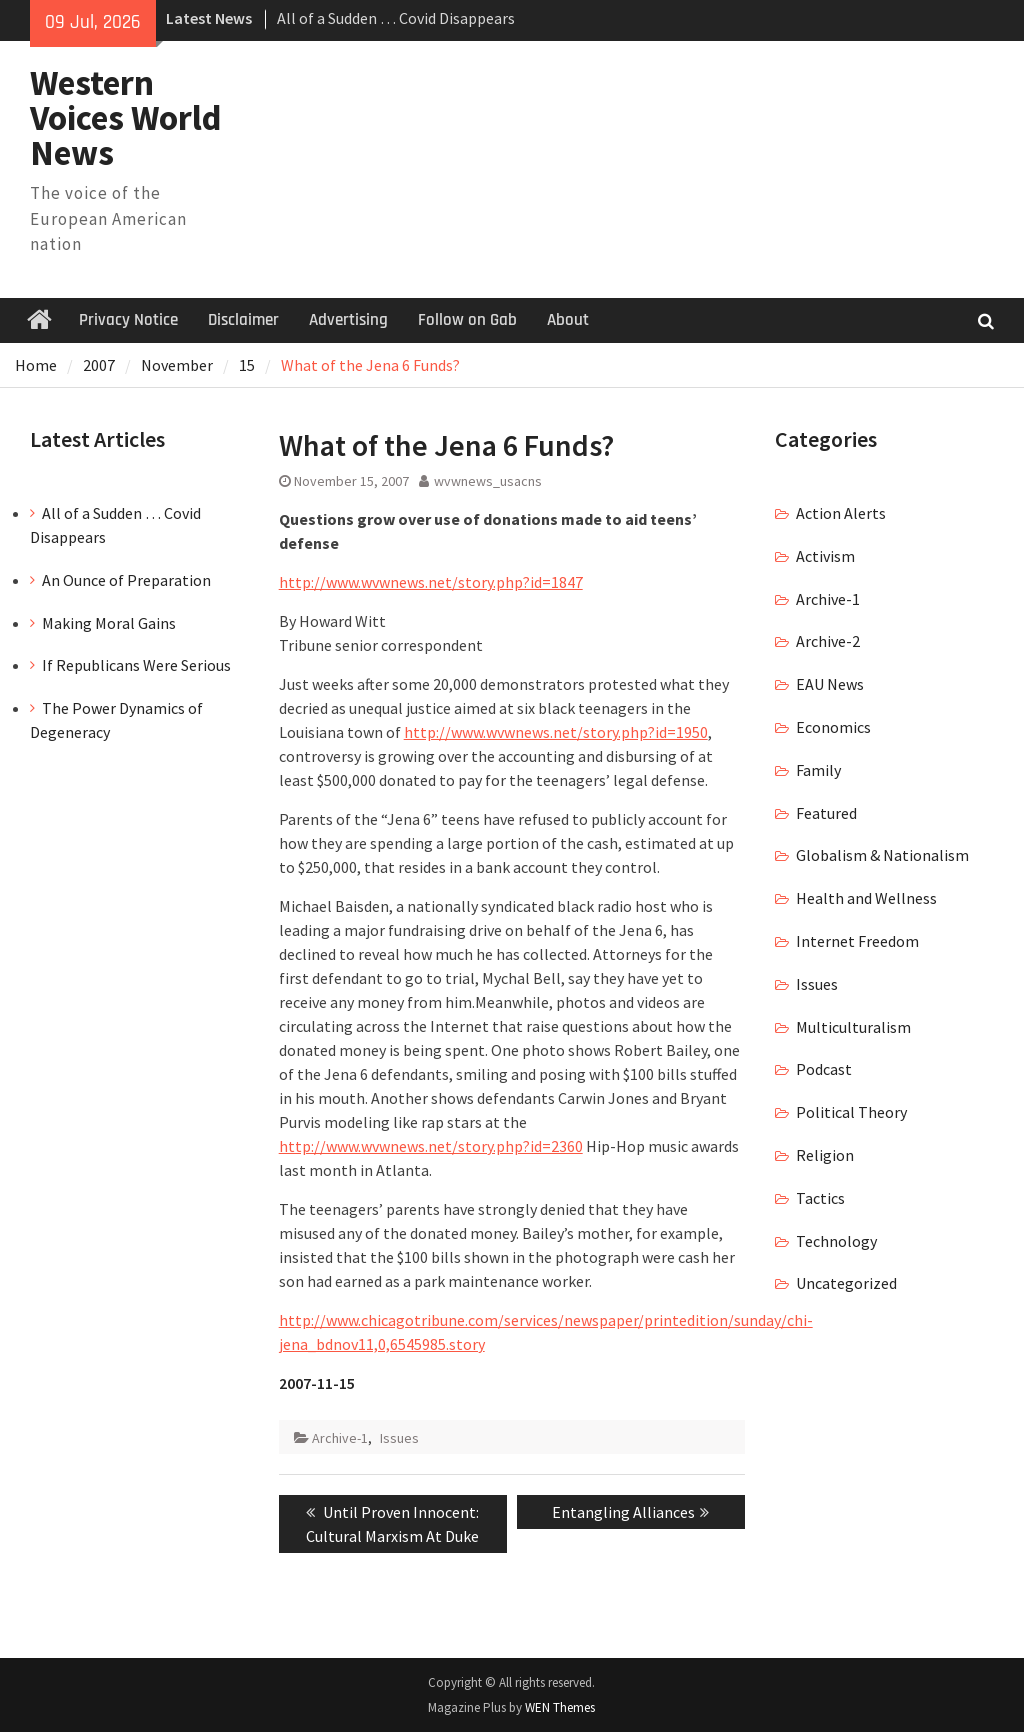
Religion (825, 1155)
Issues (399, 1438)
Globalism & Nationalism (882, 855)
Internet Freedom (857, 941)
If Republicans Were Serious (136, 665)
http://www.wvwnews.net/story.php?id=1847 (431, 582)
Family (818, 770)
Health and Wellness (866, 898)
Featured (826, 813)
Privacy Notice (128, 320)
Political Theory (851, 1112)
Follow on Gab (467, 320)
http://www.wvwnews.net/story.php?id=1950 (556, 732)
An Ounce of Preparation (126, 580)
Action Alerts (841, 513)
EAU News (830, 684)
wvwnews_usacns (488, 481)
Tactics (820, 1198)
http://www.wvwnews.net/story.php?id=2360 (431, 1146)
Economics (833, 727)
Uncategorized (846, 1283)
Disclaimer (243, 320)
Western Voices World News (126, 118)
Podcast (824, 1069)
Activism (825, 556)
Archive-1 (340, 1438)
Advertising (348, 320)
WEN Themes (560, 1707)
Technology (836, 1241)
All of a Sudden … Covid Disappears (396, 18)
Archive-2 (828, 641)
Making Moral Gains (109, 623)
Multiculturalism (853, 1027)
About (568, 320)
